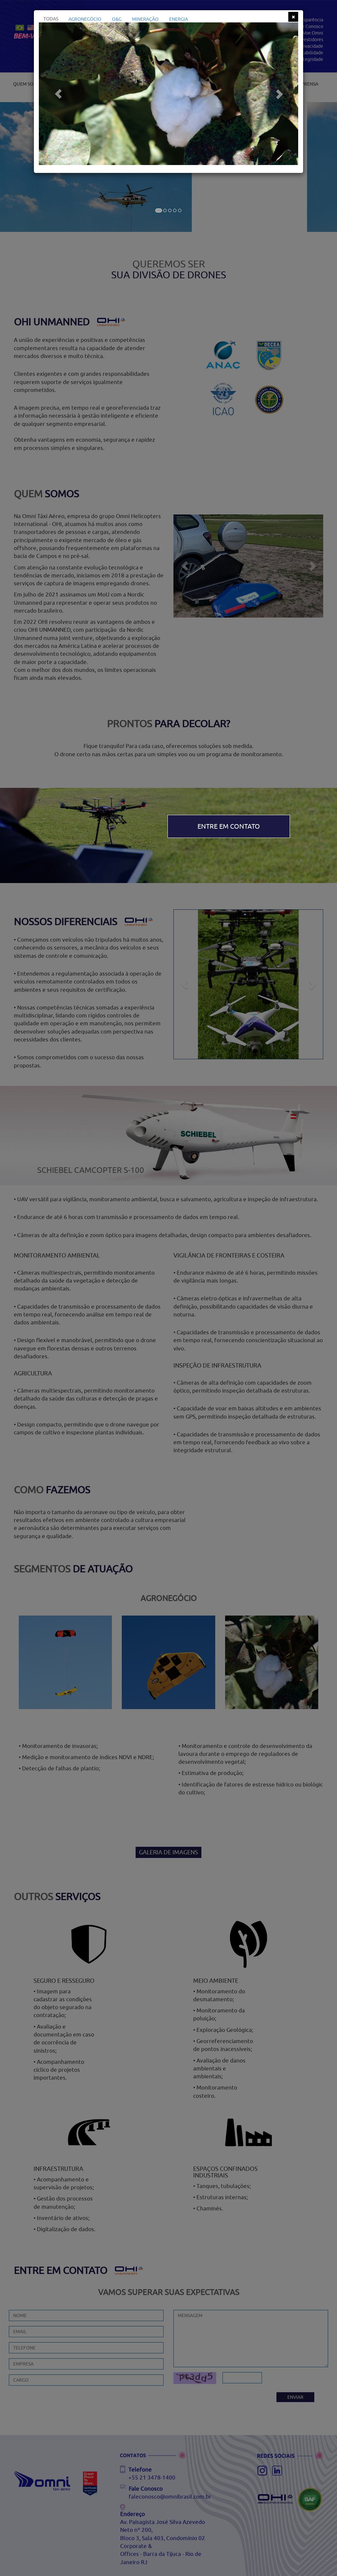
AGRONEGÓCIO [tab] (84, 19)
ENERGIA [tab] (178, 19)
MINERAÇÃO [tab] (145, 19)
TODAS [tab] (50, 18)
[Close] (293, 17)
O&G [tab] (116, 19)
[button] (58, 93)
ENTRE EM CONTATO (228, 826)
